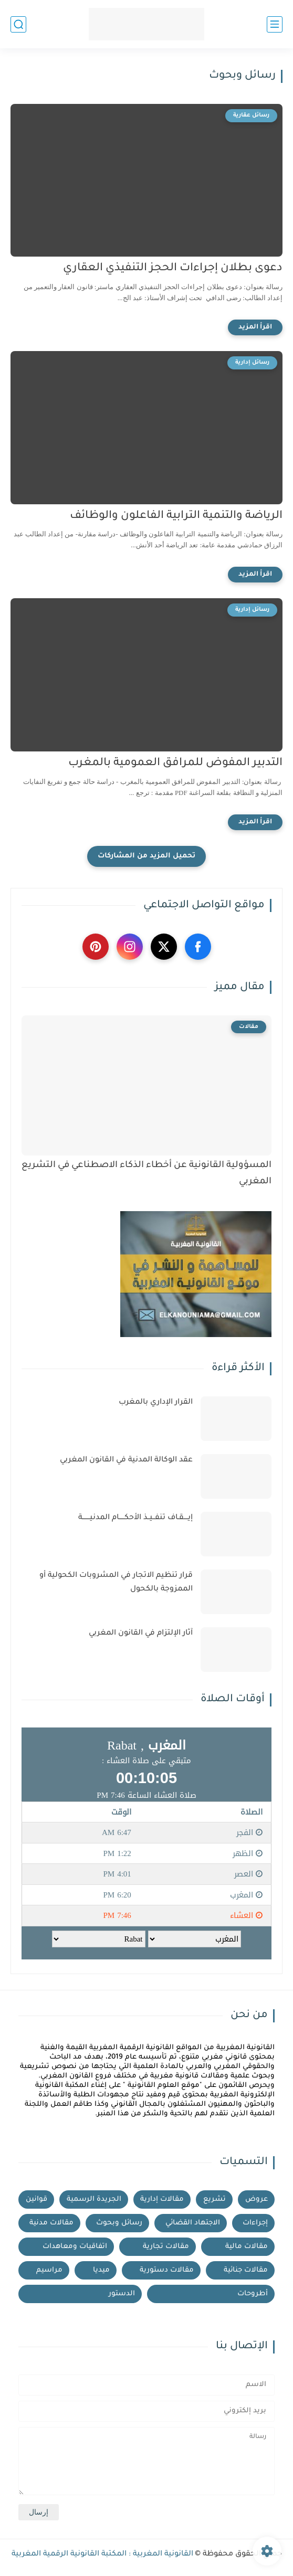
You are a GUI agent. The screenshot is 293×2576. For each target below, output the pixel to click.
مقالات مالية (246, 2247)
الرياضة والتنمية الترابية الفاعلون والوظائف (176, 516)
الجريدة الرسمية (94, 2199)
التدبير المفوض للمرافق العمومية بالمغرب (175, 763)
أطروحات (252, 2294)
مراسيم (49, 2270)
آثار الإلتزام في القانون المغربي (141, 1633)
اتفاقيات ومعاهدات (75, 2247)
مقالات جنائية (246, 2270)
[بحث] (18, 24)
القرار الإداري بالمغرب (156, 1402)
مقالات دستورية (167, 2270)
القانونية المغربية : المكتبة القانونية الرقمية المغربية (102, 2554)
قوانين (36, 2199)
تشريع (214, 2199)
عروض (256, 2199)
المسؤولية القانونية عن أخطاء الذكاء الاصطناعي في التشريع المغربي (146, 1173)
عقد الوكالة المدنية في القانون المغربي (126, 1460)
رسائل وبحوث (119, 2223)
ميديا (101, 2270)
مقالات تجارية (166, 2247)
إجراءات (255, 2223)
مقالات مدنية (51, 2223)
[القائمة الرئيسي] (274, 24)
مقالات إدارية (162, 2199)
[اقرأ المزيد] (255, 327)
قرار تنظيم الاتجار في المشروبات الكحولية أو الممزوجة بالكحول (116, 1583)
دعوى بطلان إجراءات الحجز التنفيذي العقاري (172, 268)
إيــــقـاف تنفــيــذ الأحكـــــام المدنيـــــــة (135, 1518)
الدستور (122, 2294)
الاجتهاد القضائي (192, 2223)
